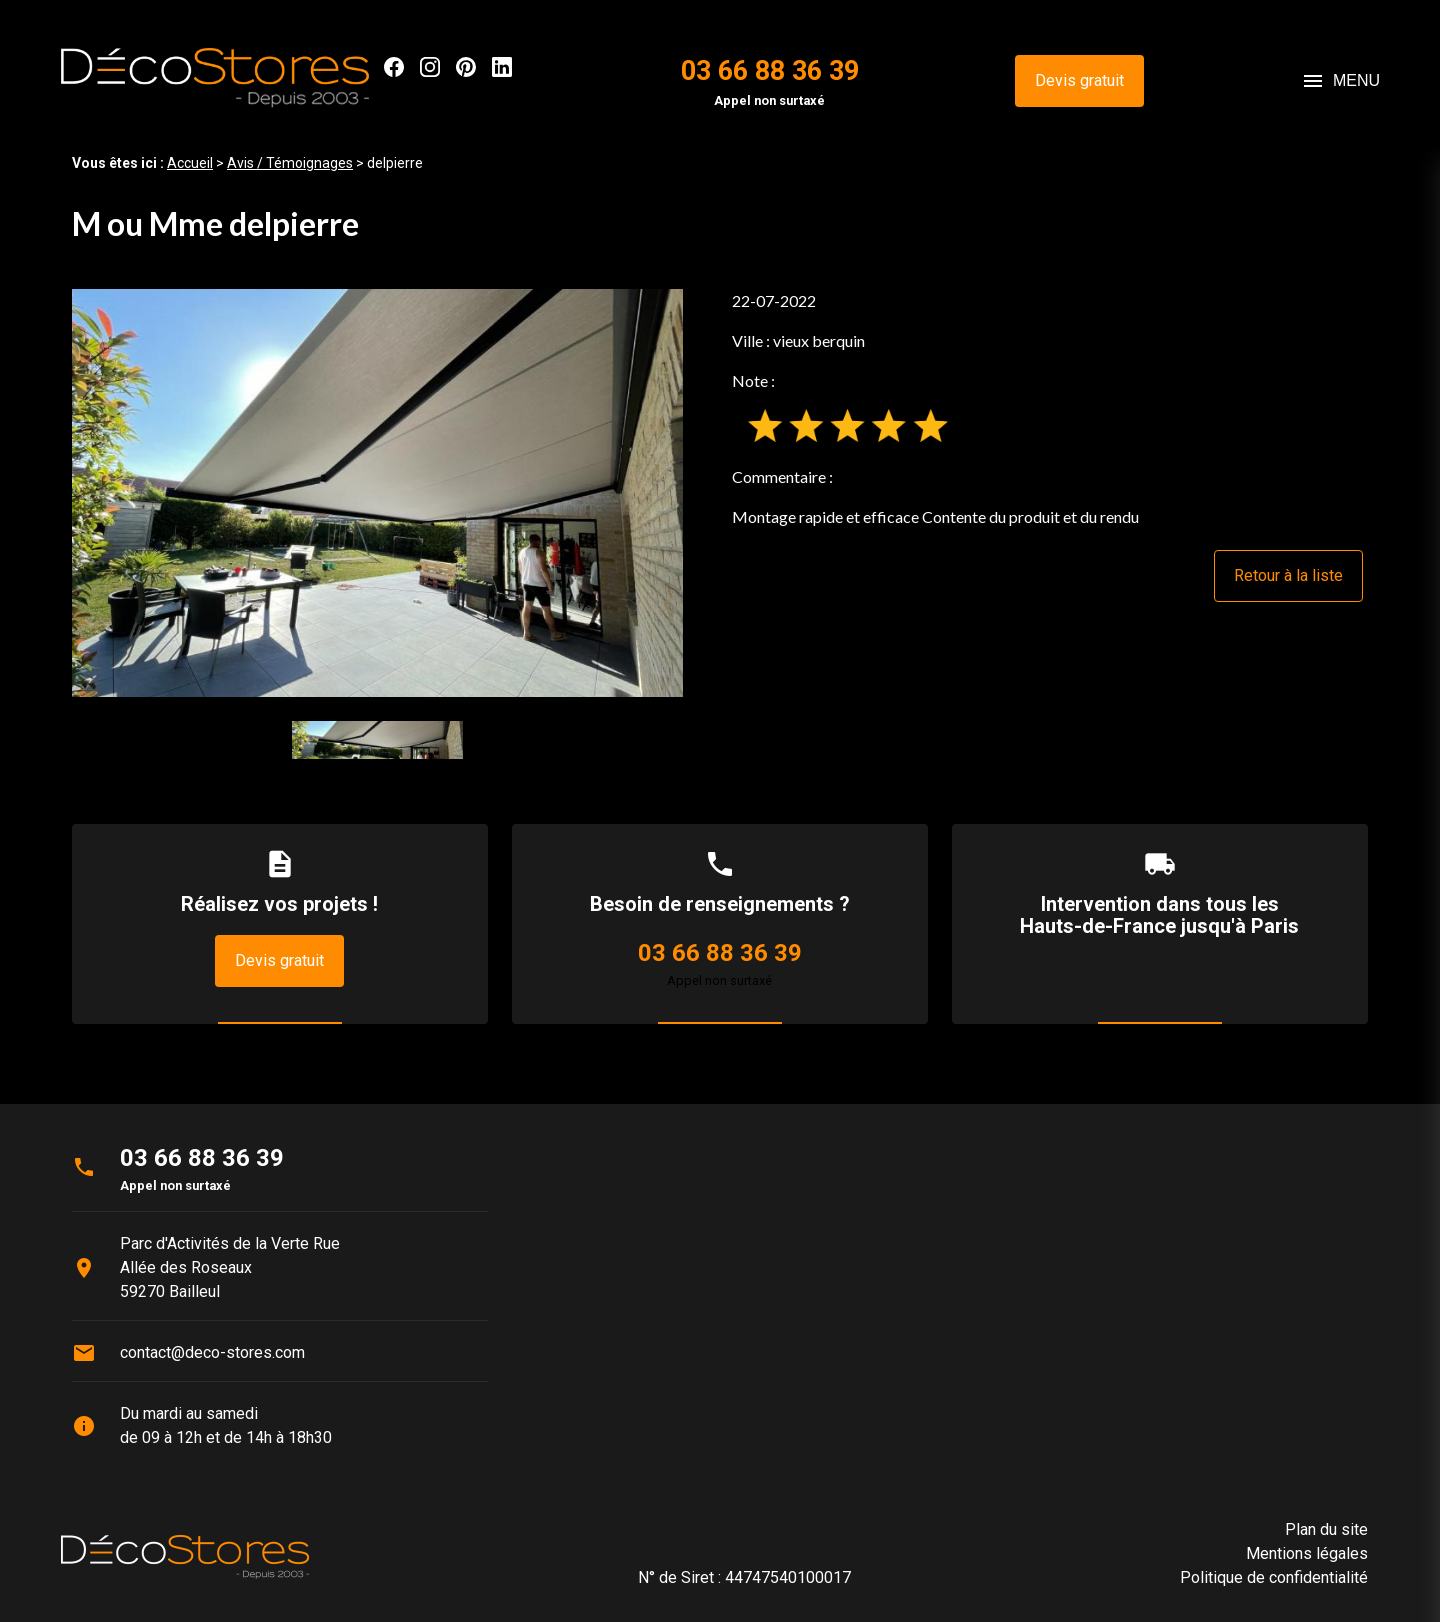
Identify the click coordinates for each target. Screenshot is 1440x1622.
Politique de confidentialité (1274, 1577)
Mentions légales (1307, 1553)
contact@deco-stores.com (212, 1352)
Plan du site (1326, 1529)
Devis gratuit (1079, 80)
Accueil (190, 163)
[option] (377, 492)
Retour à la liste (1288, 575)
